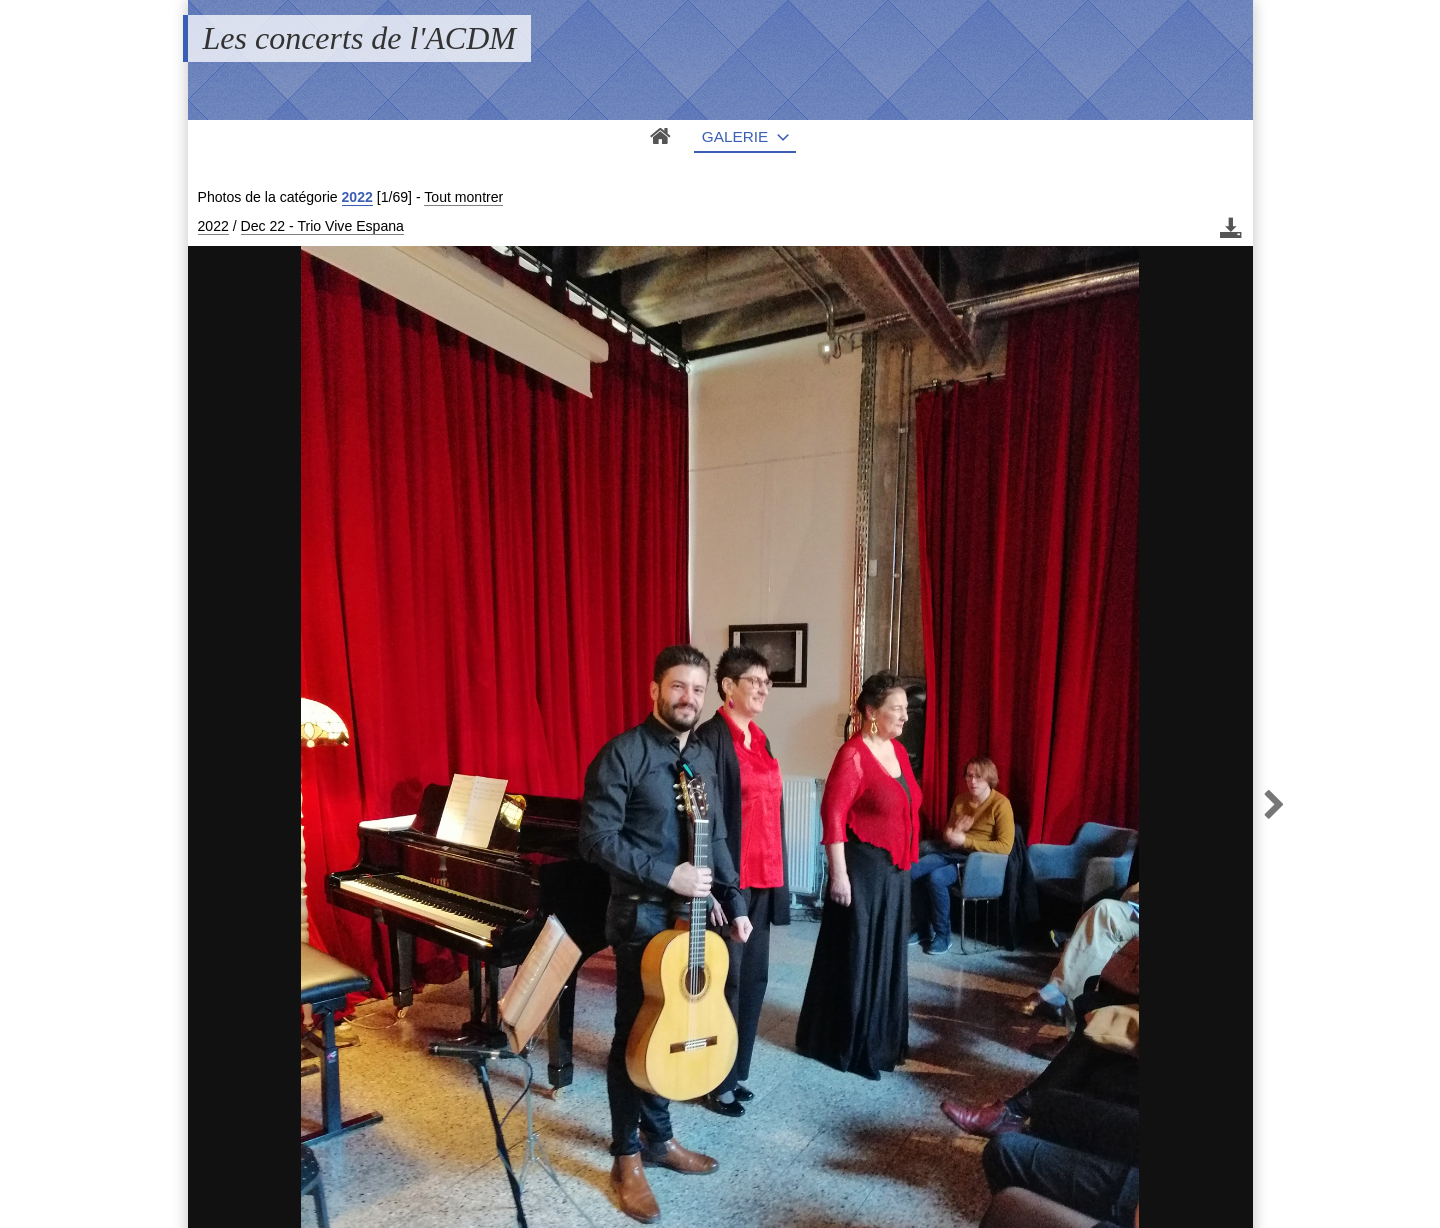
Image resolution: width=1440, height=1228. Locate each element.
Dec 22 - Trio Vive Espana (322, 226)
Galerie (735, 136)
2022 (357, 197)
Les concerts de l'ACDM (359, 38)
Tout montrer (463, 197)
